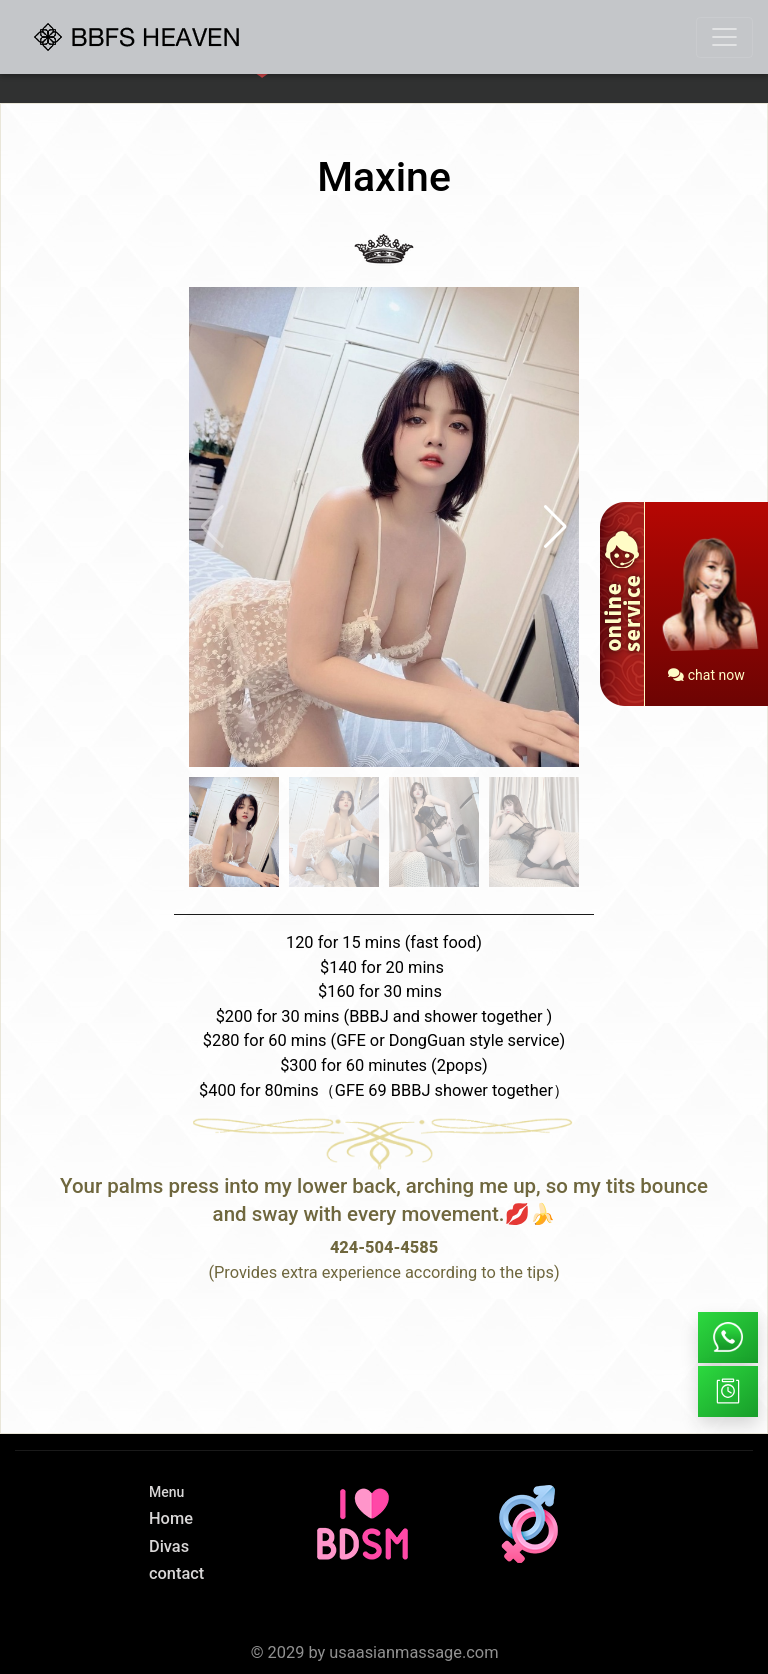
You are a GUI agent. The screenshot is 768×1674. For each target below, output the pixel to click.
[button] (555, 527)
